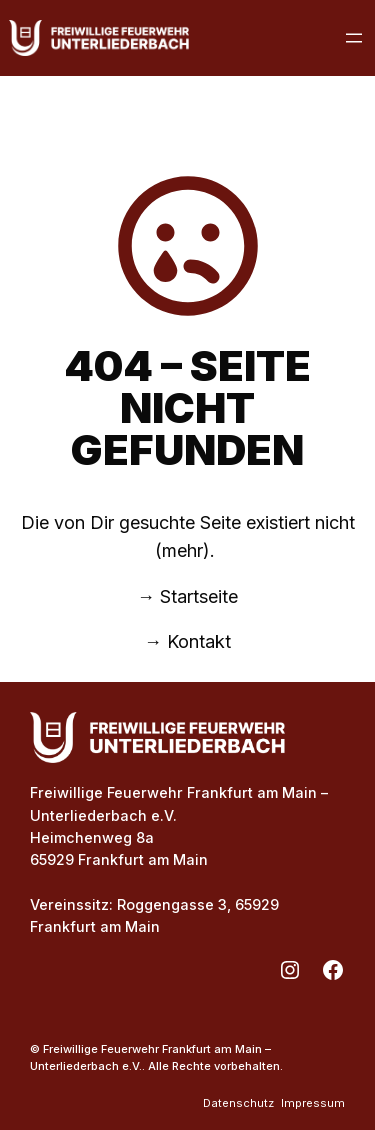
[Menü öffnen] (354, 38)
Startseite (199, 596)
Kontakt (199, 641)
